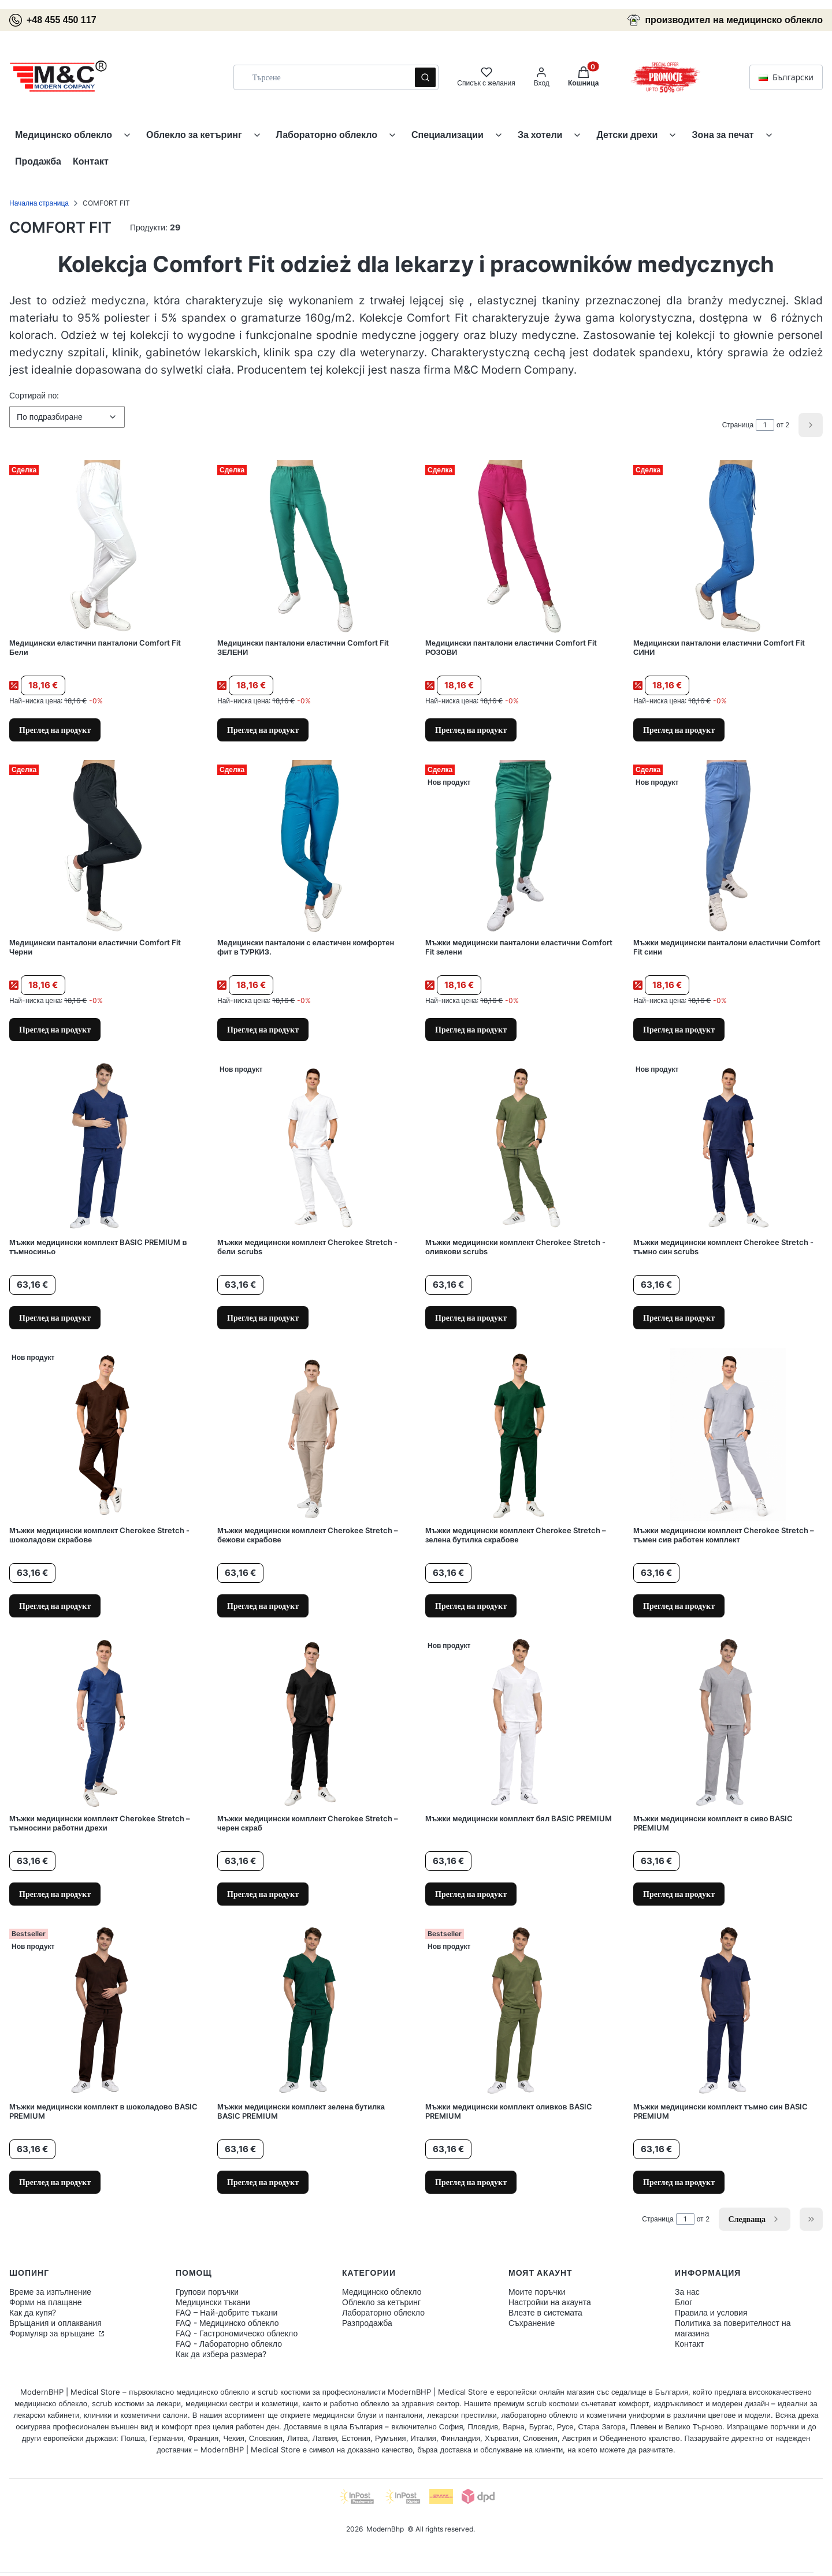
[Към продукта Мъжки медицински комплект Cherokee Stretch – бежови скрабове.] (312, 1434)
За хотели (540, 134)
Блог (683, 2302)
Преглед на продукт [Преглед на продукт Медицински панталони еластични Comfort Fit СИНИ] (679, 730)
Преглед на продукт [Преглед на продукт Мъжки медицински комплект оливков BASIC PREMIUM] (471, 2182)
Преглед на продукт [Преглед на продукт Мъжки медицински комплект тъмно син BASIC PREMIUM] (679, 2182)
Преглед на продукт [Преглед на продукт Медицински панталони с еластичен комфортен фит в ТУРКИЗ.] (263, 1029)
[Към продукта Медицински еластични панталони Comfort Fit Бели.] (104, 546)
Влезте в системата (545, 2312)
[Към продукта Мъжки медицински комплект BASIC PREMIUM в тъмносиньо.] (104, 1146)
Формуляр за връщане (52, 2333)
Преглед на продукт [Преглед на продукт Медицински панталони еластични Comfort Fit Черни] (55, 1029)
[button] (425, 77)
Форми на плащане (45, 2302)
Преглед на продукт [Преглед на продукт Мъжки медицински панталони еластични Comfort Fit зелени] (471, 1029)
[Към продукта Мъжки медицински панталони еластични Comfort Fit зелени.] (520, 846)
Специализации (447, 134)
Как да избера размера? (221, 2354)
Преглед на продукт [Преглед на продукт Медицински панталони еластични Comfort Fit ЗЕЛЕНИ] (263, 730)
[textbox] (67, 417)
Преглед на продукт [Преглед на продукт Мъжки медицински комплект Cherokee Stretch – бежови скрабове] (263, 1606)
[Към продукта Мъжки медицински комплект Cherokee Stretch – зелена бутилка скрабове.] (520, 1434)
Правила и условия (711, 2312)
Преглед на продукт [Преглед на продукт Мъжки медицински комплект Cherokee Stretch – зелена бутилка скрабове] (471, 1606)
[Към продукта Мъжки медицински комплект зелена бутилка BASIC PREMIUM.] (312, 2010)
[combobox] (320, 77)
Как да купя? (32, 2312)
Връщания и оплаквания (55, 2323)
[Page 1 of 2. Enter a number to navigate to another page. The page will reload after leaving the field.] (765, 425)
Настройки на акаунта (549, 2302)
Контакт (91, 161)
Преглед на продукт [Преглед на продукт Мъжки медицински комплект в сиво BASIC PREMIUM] (679, 1894)
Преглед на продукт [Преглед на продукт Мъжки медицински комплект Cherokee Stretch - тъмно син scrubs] (679, 1317)
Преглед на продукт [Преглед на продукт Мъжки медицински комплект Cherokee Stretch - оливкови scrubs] (471, 1317)
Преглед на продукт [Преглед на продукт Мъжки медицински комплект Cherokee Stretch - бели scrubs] (263, 1317)
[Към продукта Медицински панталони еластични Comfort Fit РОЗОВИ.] (520, 546)
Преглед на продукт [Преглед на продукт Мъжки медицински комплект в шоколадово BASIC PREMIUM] (55, 2182)
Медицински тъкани (213, 2302)
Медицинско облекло (63, 134)
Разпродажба (367, 2323)
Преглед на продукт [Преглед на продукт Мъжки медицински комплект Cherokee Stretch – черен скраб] (263, 1894)
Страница (737, 424)
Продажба (38, 161)
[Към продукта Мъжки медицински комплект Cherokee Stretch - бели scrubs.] (312, 1146)
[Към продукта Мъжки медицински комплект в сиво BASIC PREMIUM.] (728, 1722)
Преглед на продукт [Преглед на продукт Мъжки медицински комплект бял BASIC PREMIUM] (471, 1894)
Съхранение (531, 2323)
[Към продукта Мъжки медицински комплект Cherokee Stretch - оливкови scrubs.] (520, 1146)
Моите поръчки (537, 2292)
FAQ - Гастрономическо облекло (237, 2333)
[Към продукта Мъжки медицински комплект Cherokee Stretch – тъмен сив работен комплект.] (728, 1434)
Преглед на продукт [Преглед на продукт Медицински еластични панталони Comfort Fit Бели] (55, 730)
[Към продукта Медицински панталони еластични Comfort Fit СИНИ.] (728, 546)
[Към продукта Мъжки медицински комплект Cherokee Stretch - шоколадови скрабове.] (104, 1434)
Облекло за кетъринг (194, 134)
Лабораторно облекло (327, 134)
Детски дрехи (627, 134)
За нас (687, 2292)
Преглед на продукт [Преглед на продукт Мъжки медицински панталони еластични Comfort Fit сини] (679, 1029)
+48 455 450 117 (52, 20)
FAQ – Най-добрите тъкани (226, 2312)
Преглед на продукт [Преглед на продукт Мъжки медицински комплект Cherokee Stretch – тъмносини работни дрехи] (55, 1894)
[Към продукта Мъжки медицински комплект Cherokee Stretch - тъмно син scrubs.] (728, 1146)
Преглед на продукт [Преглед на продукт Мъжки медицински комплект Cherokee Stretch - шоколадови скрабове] (55, 1606)
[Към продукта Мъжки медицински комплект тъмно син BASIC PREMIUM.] (728, 2010)
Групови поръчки (207, 2292)
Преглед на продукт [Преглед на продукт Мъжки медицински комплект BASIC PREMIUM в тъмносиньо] (55, 1317)
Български (786, 77)
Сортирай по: (34, 395)
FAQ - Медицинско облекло (227, 2323)
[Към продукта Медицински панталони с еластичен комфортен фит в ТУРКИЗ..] (312, 846)
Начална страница (39, 203)
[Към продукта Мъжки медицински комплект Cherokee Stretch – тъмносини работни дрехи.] (104, 1722)
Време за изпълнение (50, 2292)
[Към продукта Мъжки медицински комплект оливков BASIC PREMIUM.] (520, 2010)
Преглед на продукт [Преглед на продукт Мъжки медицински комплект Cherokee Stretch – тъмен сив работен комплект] (679, 1606)
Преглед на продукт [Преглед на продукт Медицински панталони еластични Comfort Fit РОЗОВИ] (471, 730)
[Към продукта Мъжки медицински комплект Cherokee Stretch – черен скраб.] (312, 1722)
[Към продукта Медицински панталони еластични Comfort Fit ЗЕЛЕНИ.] (312, 546)
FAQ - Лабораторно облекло (229, 2343)
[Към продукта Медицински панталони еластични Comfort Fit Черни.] (104, 846)
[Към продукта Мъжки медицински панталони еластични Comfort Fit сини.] (728, 846)
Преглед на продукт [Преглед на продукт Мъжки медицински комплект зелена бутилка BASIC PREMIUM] (263, 2182)
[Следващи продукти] (754, 2219)
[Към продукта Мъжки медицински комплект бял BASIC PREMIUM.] (520, 1722)
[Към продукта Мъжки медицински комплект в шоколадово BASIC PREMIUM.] (104, 2010)
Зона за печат (722, 134)
